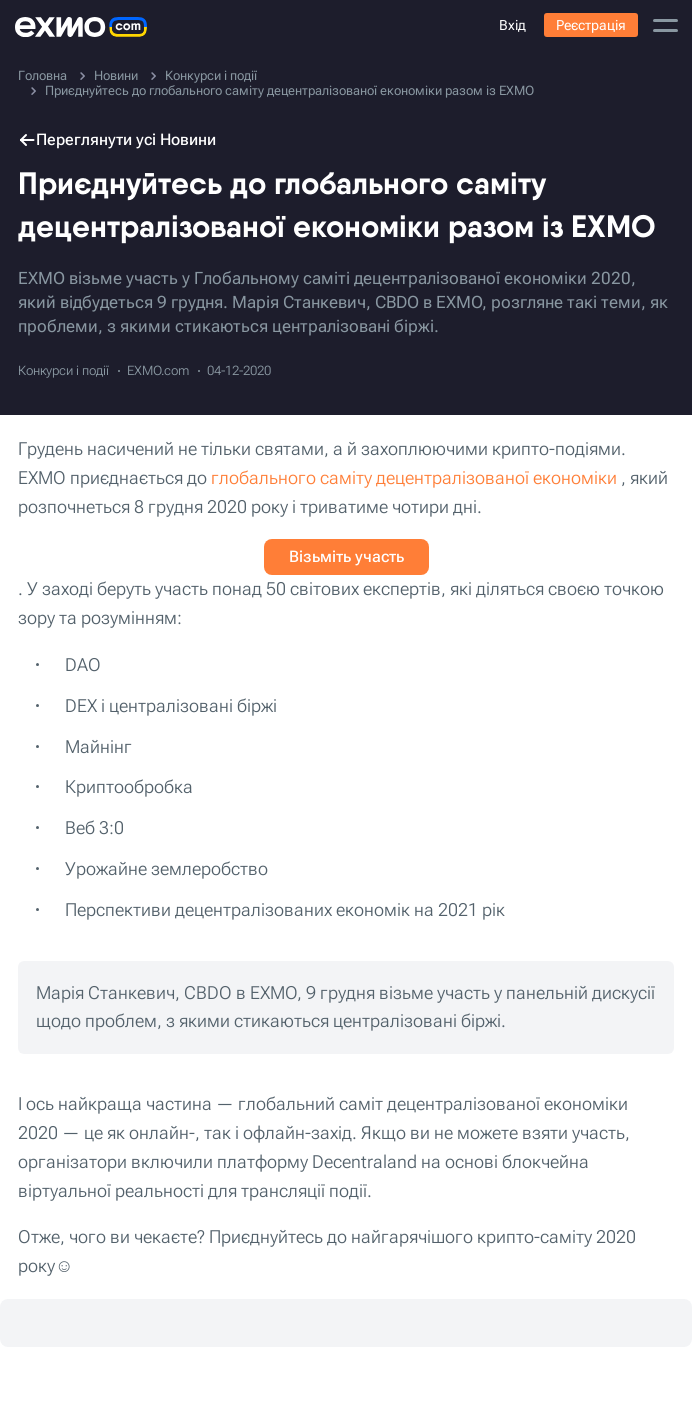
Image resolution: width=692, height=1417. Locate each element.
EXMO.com (158, 370)
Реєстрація (591, 25)
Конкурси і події (63, 370)
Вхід (512, 25)
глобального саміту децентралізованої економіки (414, 477)
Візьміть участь (346, 556)
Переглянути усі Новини (117, 139)
